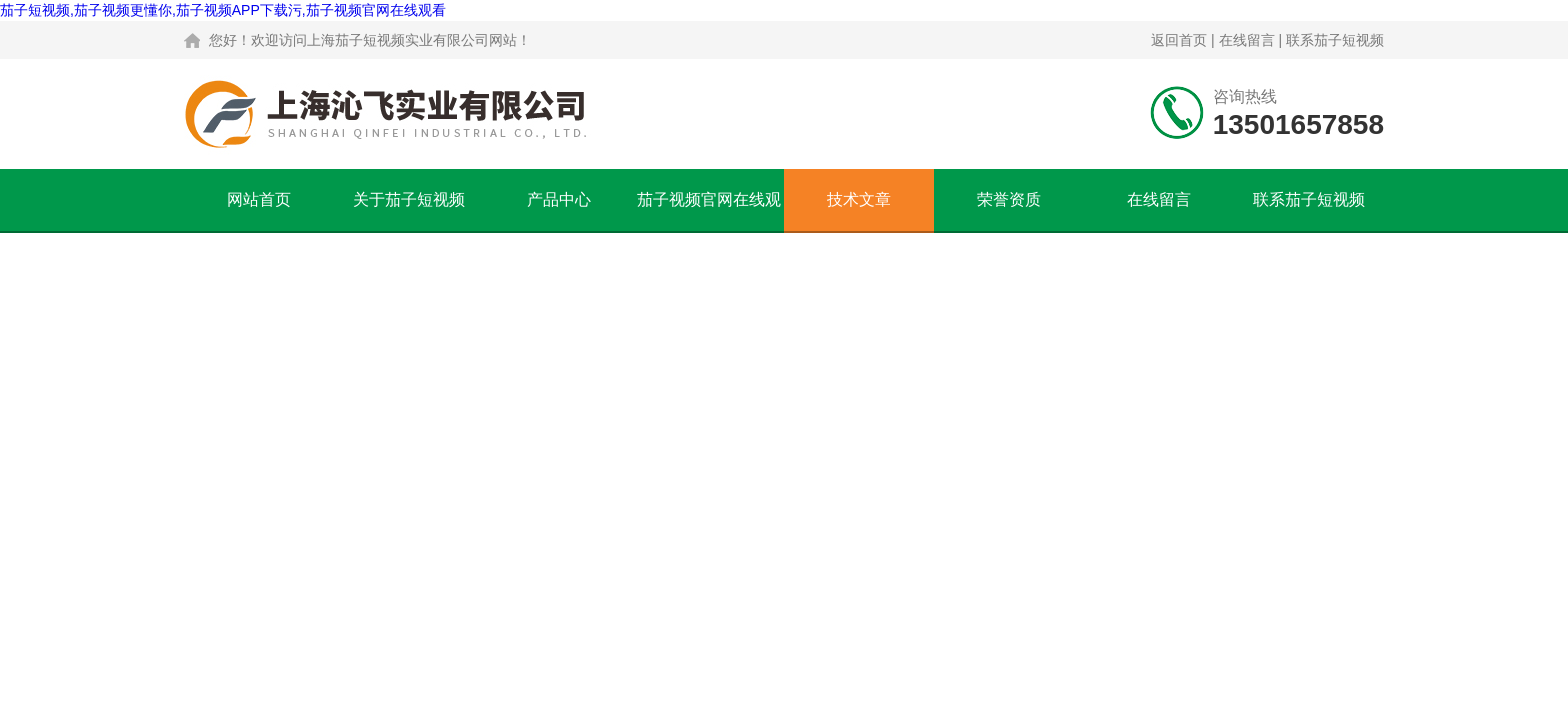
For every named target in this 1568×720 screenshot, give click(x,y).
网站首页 (259, 199)
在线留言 (1247, 40)
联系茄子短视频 (1335, 40)
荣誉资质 (1009, 199)
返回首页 (1179, 40)
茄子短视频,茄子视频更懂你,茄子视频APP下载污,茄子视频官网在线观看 (223, 10)
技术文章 (859, 199)
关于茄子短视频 (409, 199)
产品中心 (559, 199)
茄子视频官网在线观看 (709, 211)
